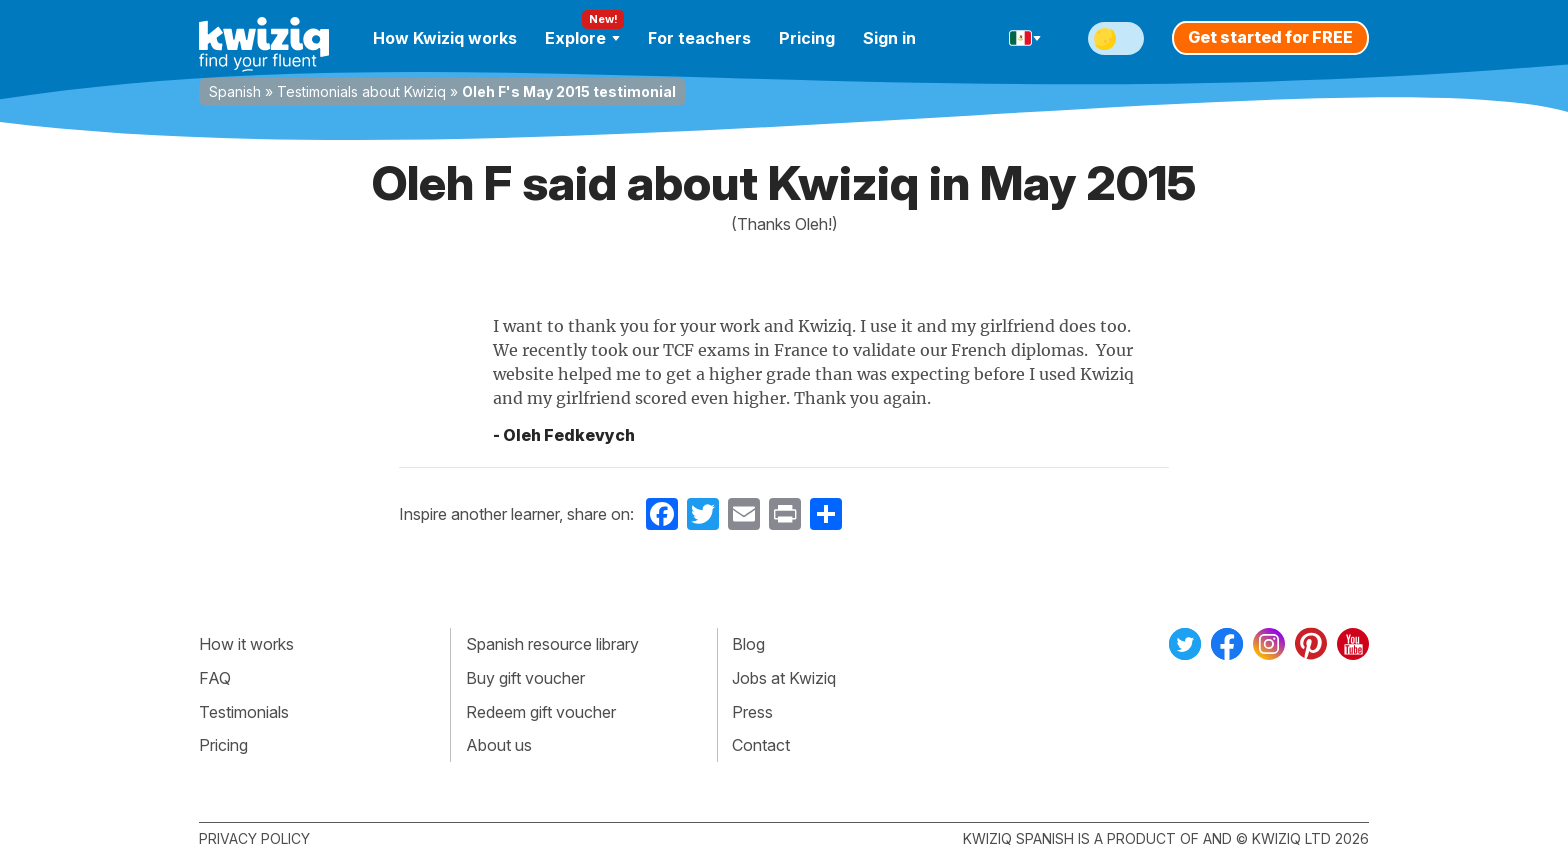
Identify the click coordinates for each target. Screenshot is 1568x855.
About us (499, 745)
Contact (761, 745)
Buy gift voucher (525, 678)
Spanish (235, 91)
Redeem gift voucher (541, 712)
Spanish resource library (552, 644)
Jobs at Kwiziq (784, 678)
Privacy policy (254, 838)
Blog (748, 644)
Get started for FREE (1270, 37)
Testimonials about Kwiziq (361, 91)
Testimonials (244, 712)
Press (752, 712)
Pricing (807, 38)
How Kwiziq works (445, 38)
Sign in (889, 38)
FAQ (215, 678)
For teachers (699, 38)
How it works (246, 644)
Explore (582, 38)
